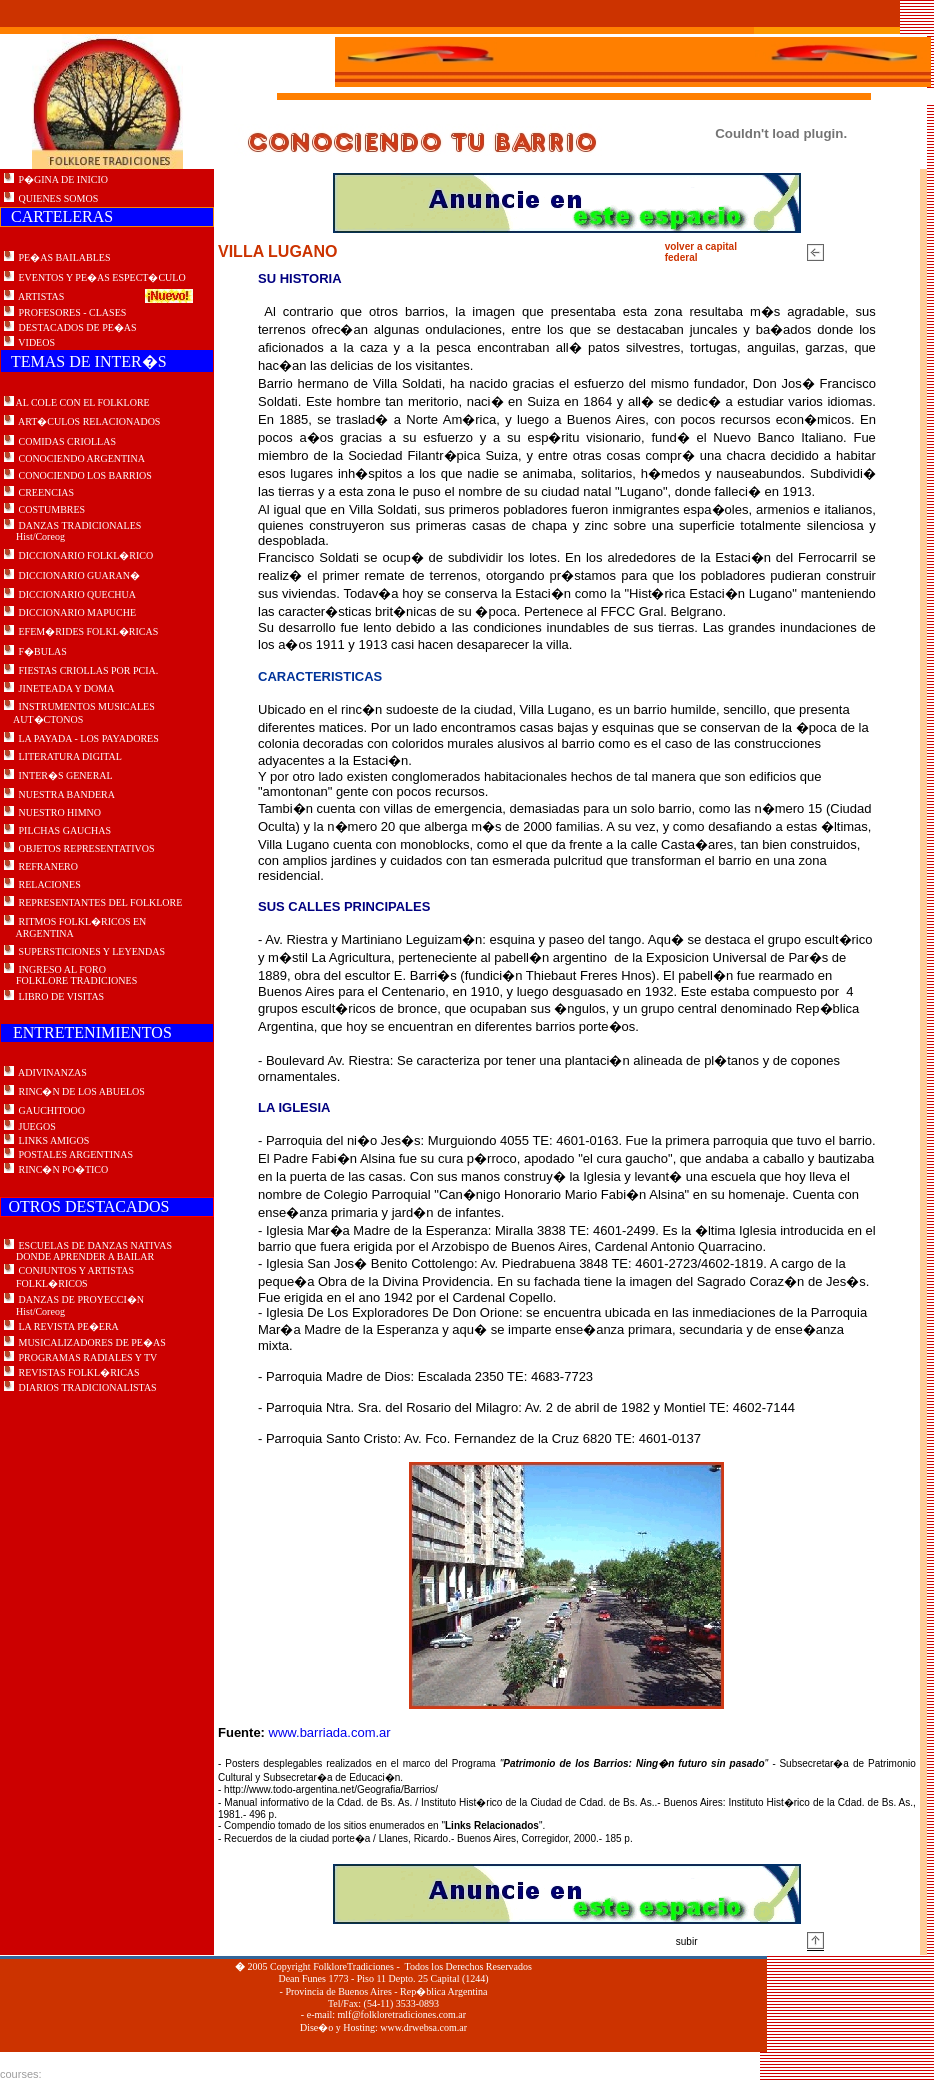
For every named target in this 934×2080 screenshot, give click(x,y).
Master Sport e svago (97, 2074)
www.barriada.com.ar (330, 1732)
